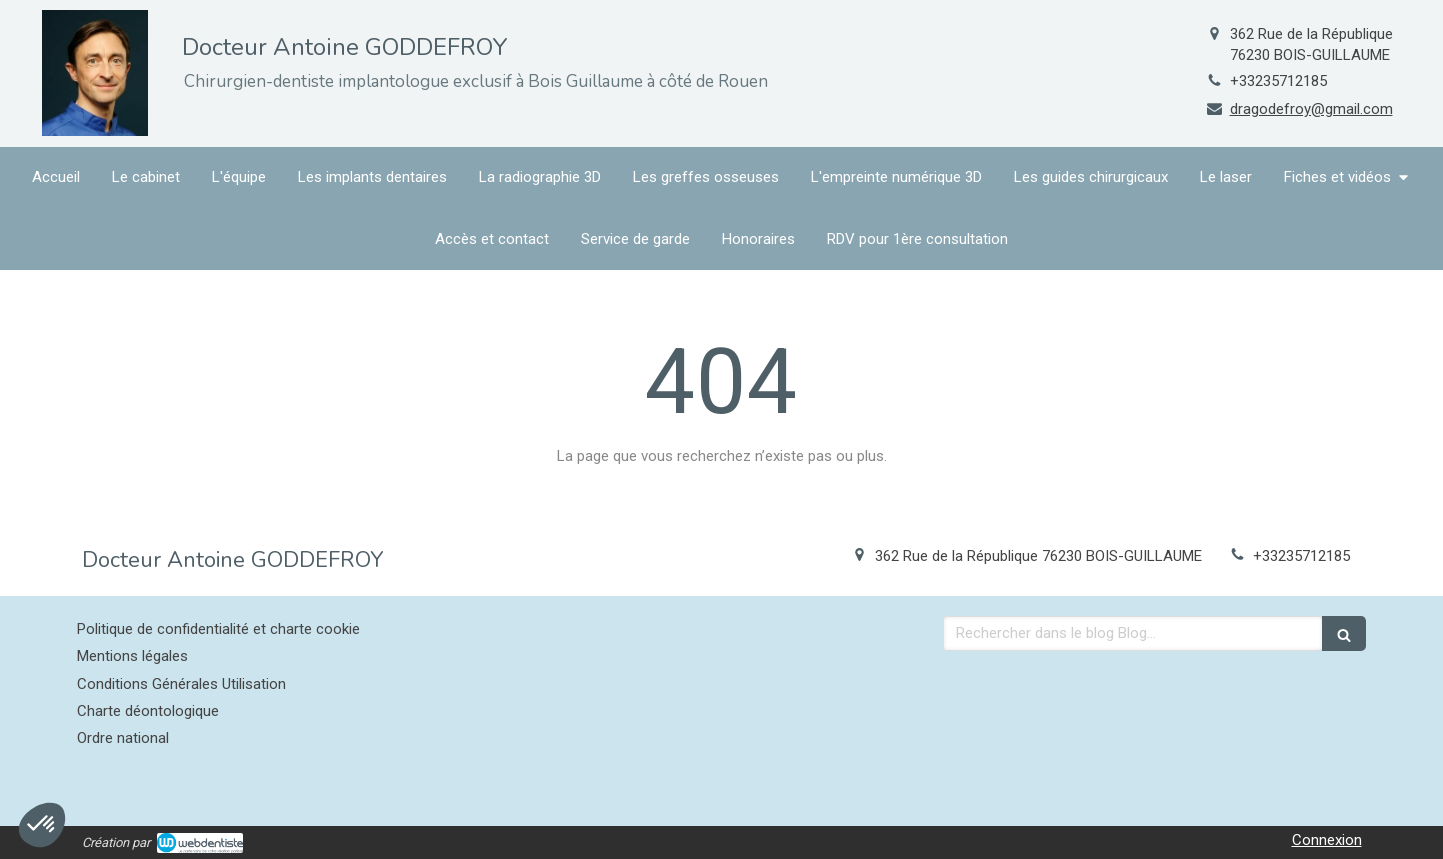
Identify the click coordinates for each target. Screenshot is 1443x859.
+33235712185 (1278, 81)
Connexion (1327, 840)
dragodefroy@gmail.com (1311, 109)
